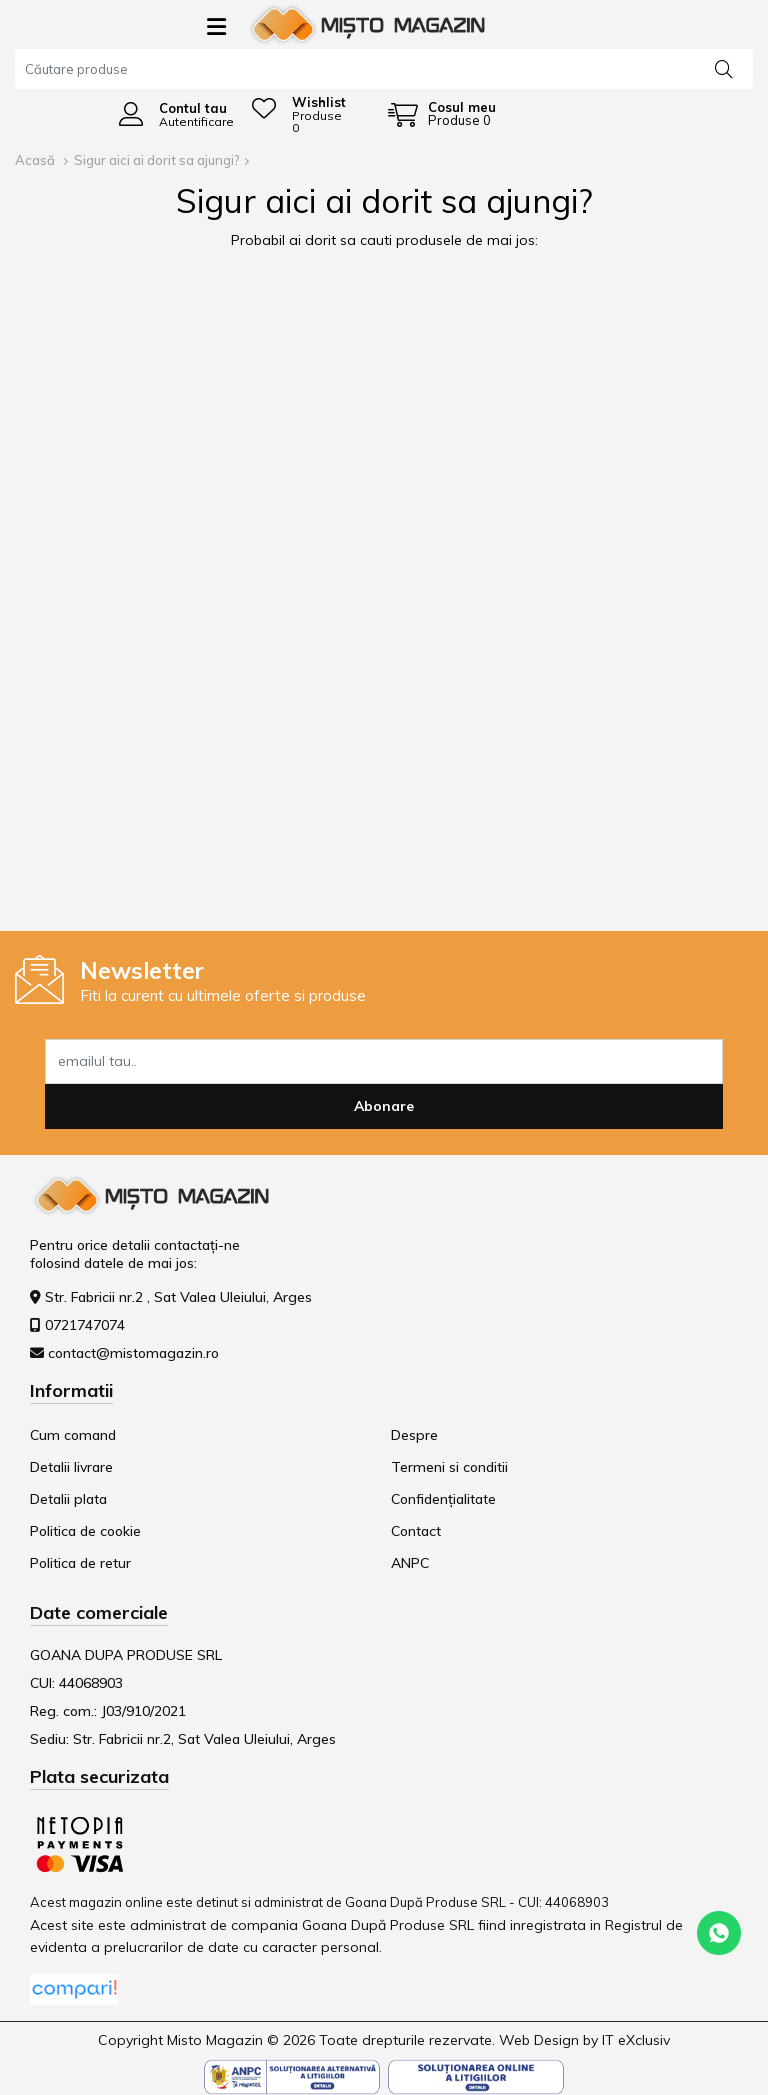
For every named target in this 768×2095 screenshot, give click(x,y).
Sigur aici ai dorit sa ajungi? (157, 160)
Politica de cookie (85, 1531)
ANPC (410, 1563)
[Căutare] (724, 68)
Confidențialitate (443, 1499)
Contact (416, 1531)
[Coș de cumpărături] (442, 114)
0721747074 (85, 1325)
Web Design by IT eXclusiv (584, 2040)
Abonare (384, 1106)
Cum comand (73, 1435)
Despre (414, 1435)
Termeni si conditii (449, 1467)
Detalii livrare (71, 1467)
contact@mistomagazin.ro (133, 1353)
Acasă (35, 160)
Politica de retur (80, 1563)
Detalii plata (68, 1499)
